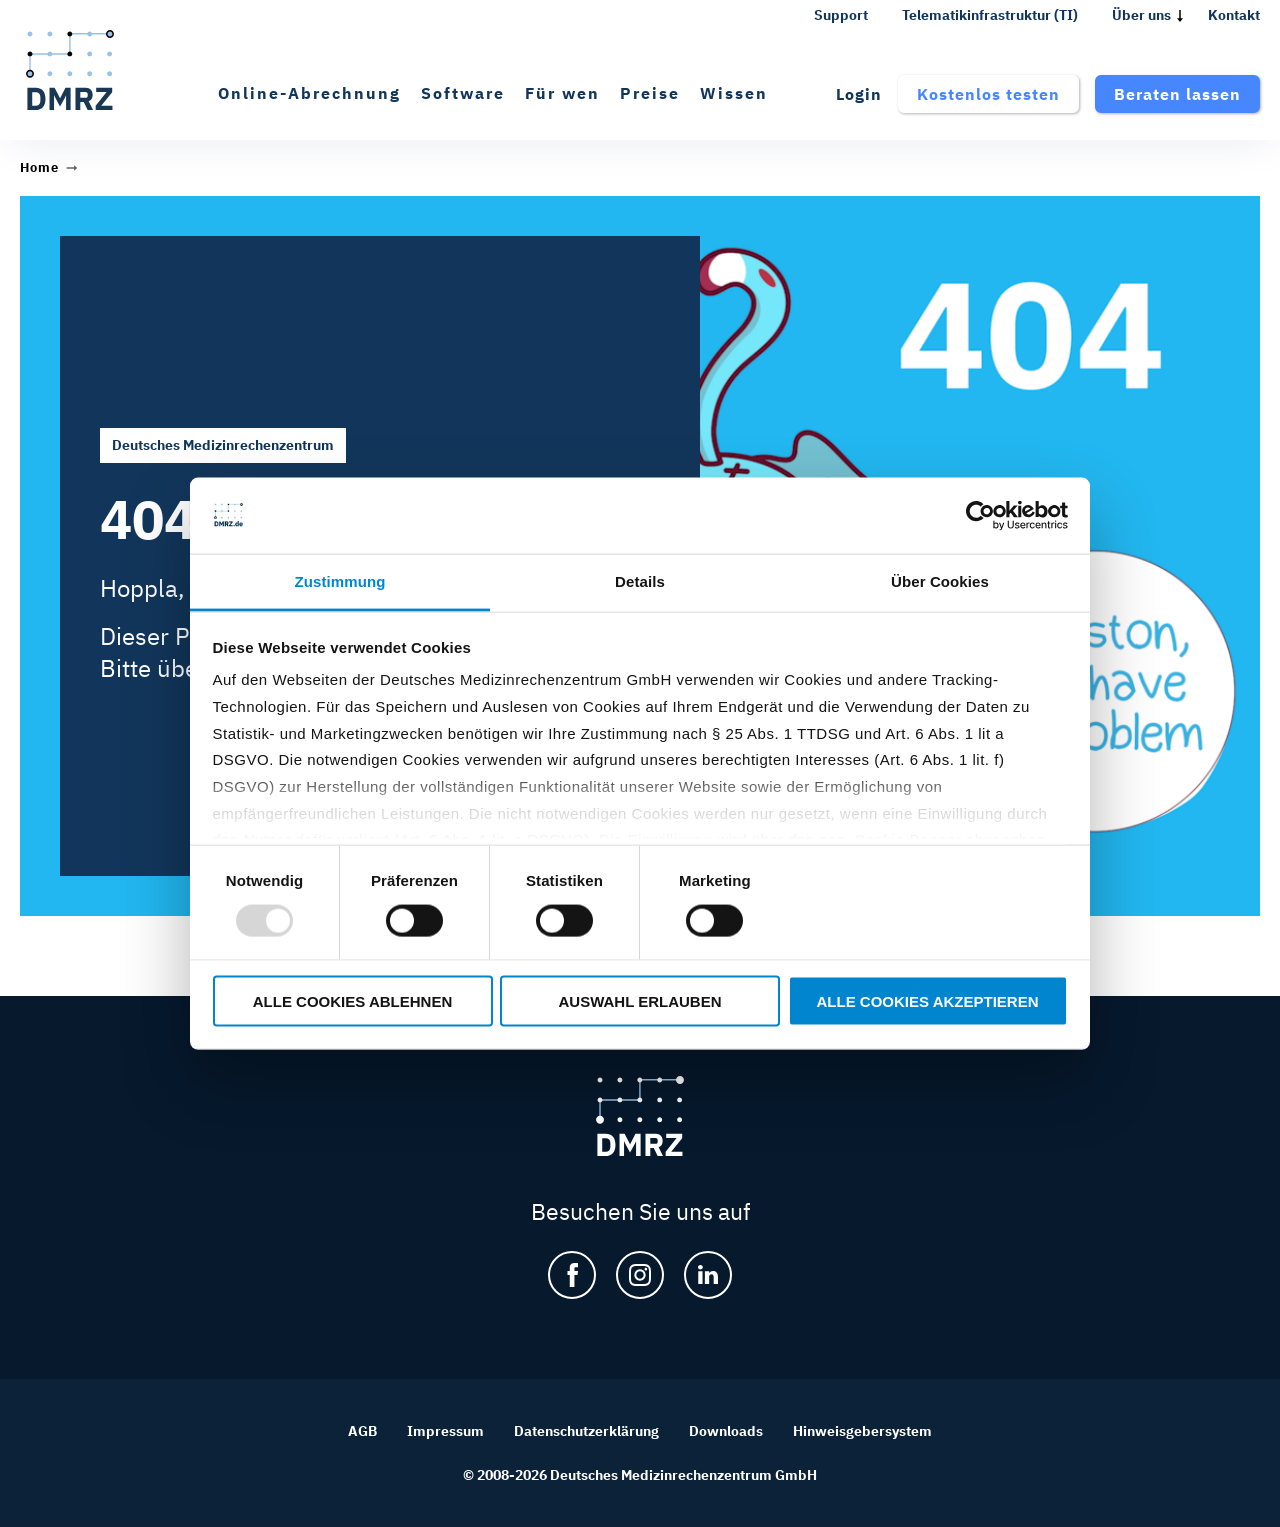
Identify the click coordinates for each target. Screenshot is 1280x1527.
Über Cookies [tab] (940, 581)
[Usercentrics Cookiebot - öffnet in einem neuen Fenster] (980, 516)
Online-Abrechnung (309, 93)
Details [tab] (640, 581)
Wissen (734, 93)
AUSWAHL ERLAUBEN (639, 1000)
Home (39, 168)
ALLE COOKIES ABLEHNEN (352, 1000)
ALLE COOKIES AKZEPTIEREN (928, 1000)
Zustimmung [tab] (340, 581)
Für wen (562, 93)
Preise (650, 93)
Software (463, 93)
